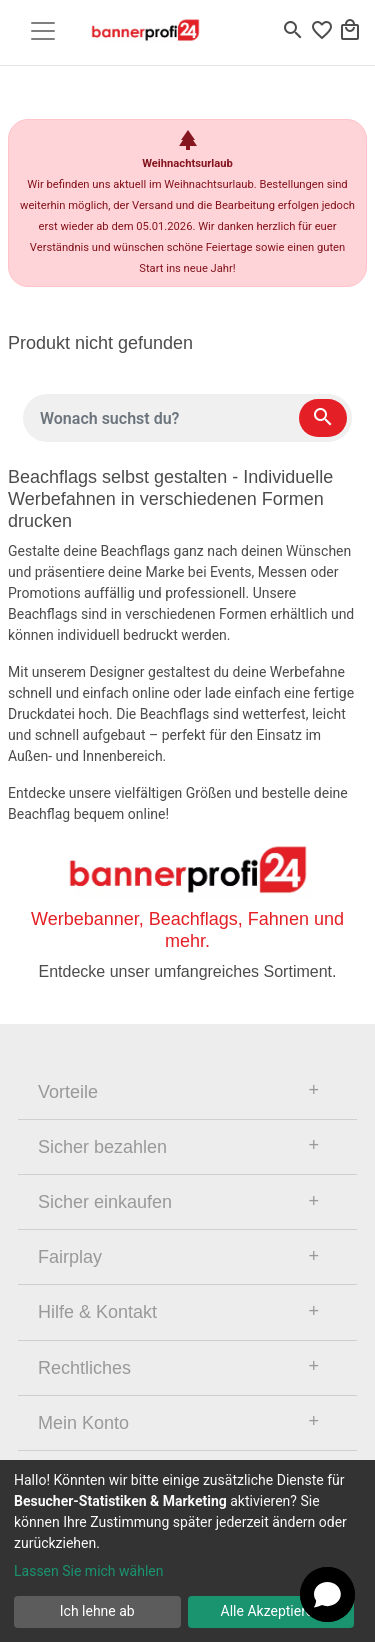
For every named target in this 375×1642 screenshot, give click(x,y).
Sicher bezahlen (102, 1147)
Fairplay (70, 1257)
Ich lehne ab (97, 1611)
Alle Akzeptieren (271, 1611)
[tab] (187, 1092)
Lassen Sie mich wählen (88, 1571)
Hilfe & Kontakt (97, 1312)
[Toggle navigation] (43, 31)
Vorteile (68, 1092)
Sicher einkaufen (105, 1202)
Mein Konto (83, 1423)
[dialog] (187, 1551)
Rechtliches (84, 1368)
